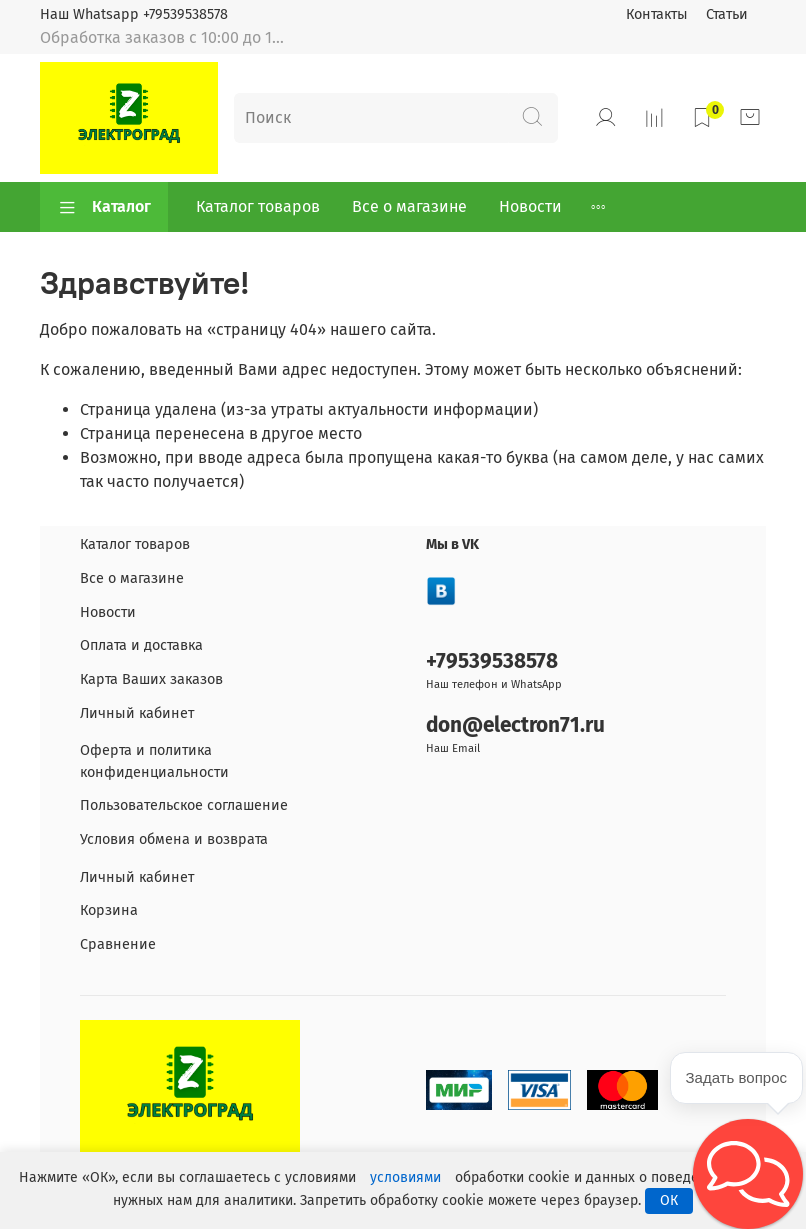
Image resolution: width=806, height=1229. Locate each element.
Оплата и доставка (141, 645)
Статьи (727, 14)
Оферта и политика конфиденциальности (154, 761)
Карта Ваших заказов (151, 679)
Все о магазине (409, 206)
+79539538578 (492, 661)
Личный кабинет (137, 713)
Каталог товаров (258, 206)
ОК (669, 1200)
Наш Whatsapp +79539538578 (134, 14)
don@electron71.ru (515, 725)
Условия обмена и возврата (174, 839)
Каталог (104, 207)
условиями (405, 1177)
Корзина (109, 910)
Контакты (657, 14)
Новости (530, 206)
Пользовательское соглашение (184, 805)
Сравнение (118, 944)
